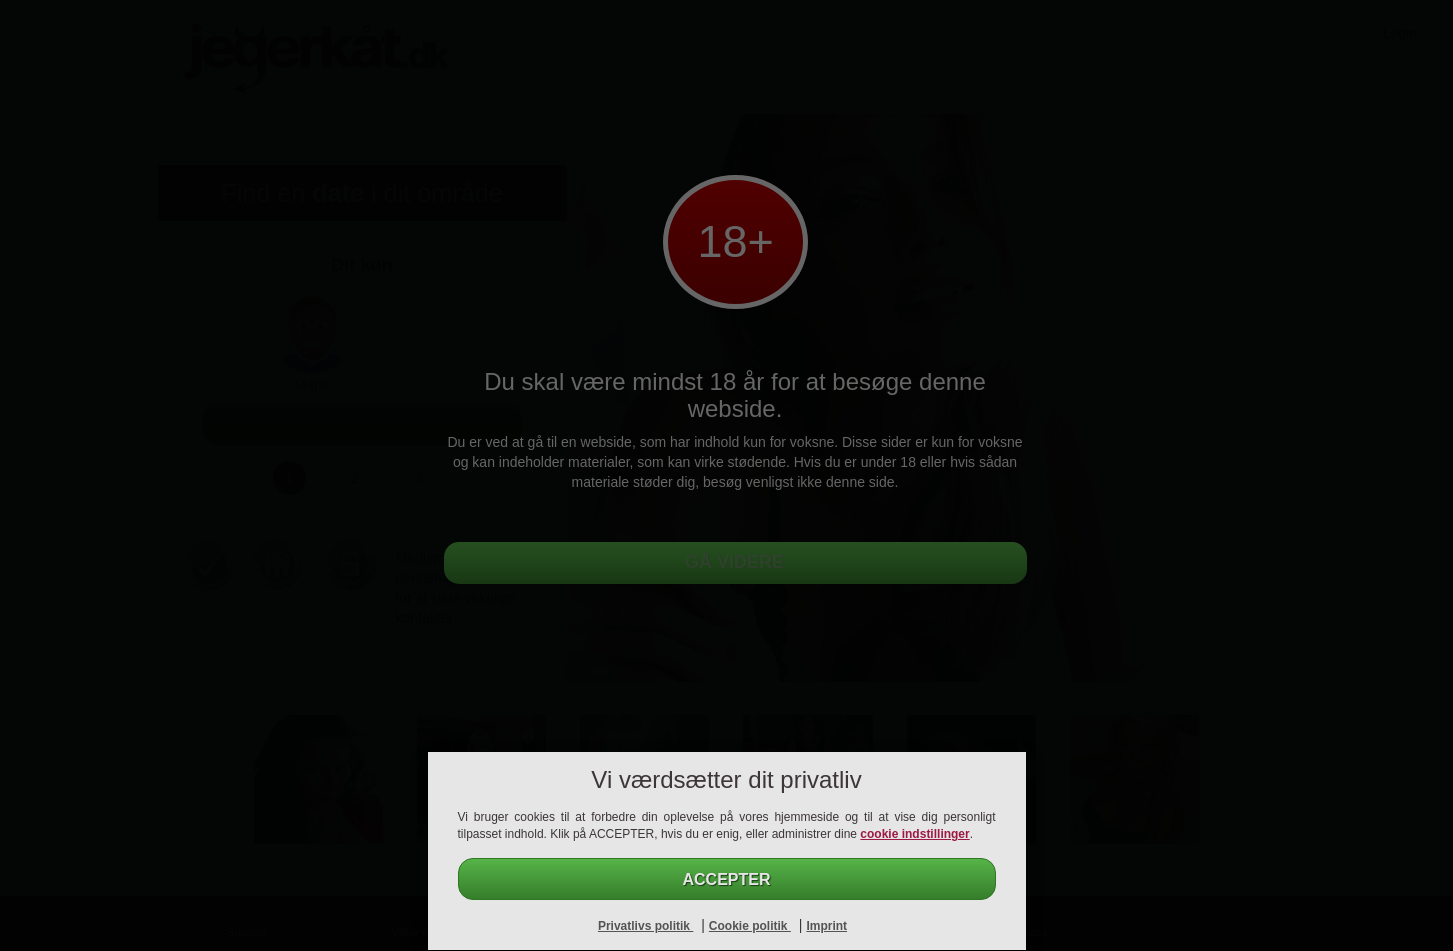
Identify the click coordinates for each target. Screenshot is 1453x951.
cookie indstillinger (914, 834)
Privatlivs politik (645, 926)
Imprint (826, 926)
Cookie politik (750, 926)
